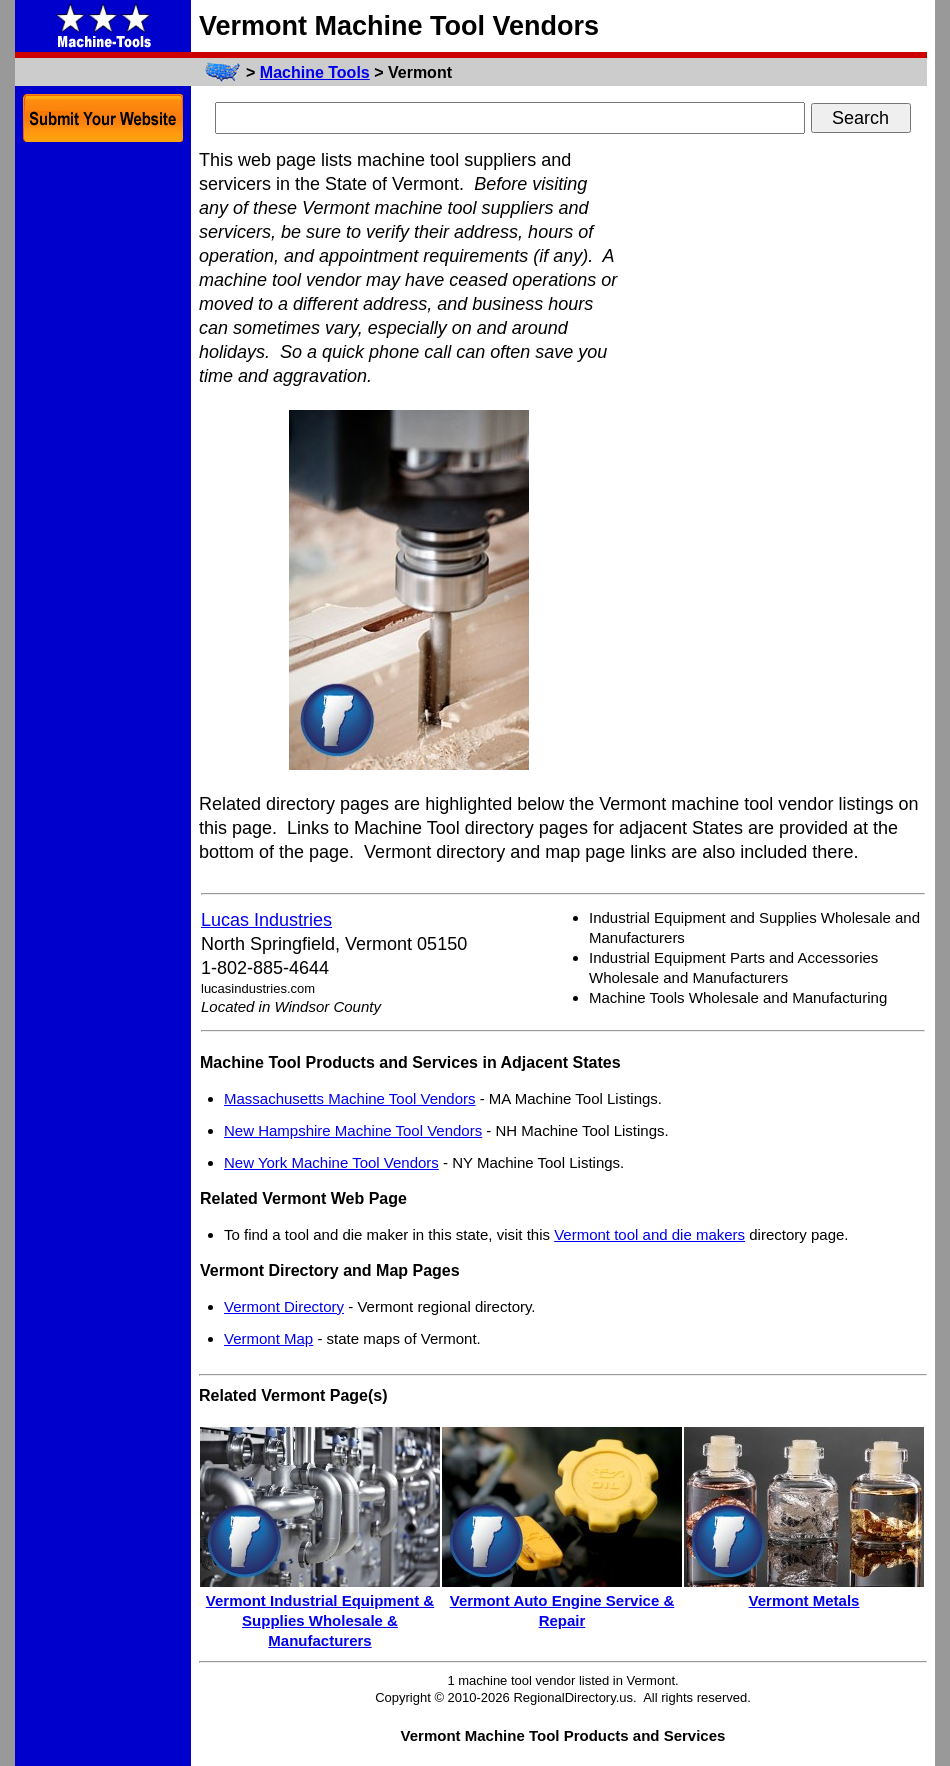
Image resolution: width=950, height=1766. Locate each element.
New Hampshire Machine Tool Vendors (353, 1130)
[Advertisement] (777, 448)
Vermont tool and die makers (649, 1234)
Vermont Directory (284, 1306)
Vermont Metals (804, 1600)
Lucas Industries (266, 920)
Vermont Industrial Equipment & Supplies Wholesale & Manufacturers (320, 1620)
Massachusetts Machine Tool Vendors (350, 1098)
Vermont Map (268, 1338)
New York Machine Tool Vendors (331, 1162)
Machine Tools (315, 72)
